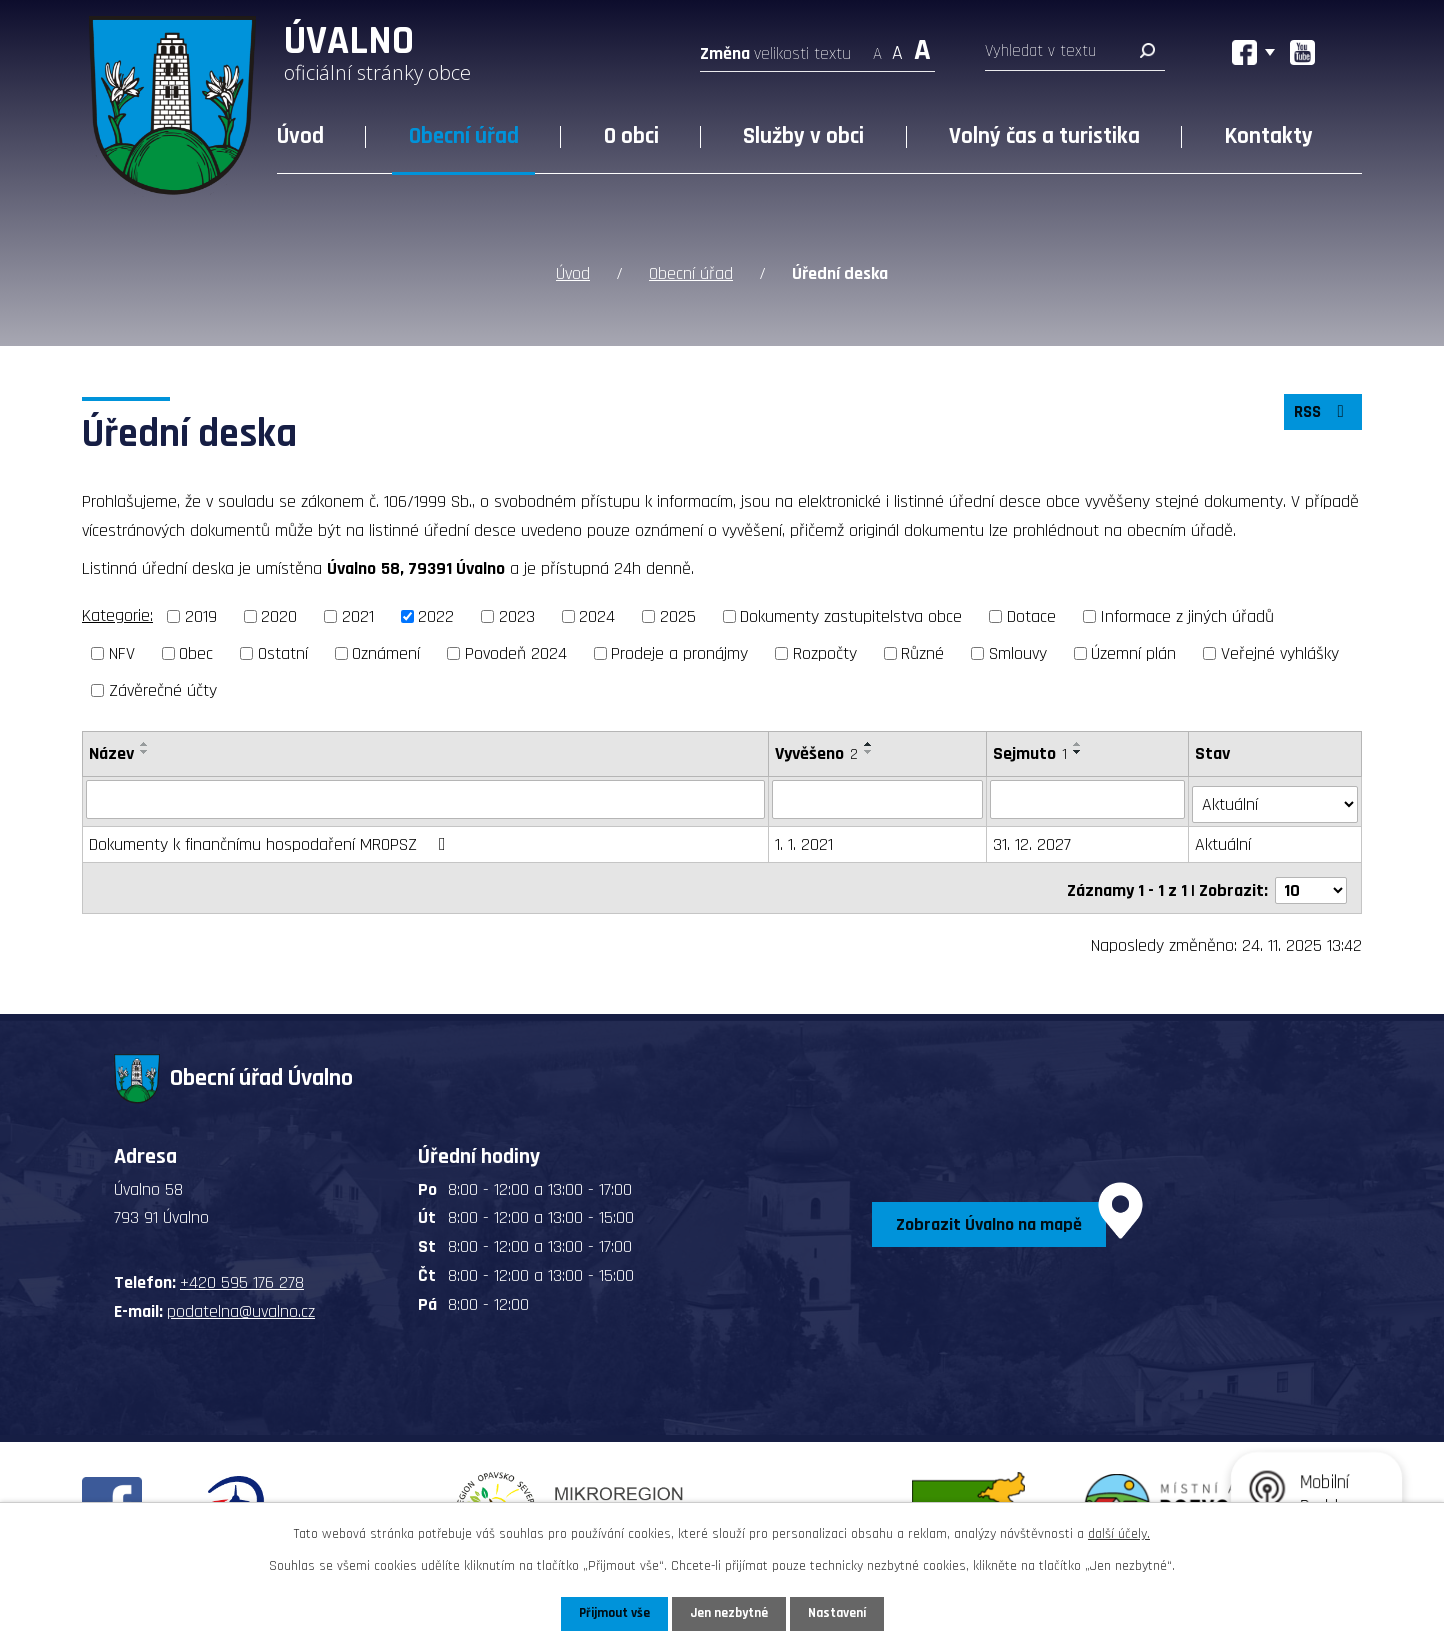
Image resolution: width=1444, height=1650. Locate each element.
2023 (517, 615)
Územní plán (1133, 651)
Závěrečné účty (163, 688)
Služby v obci (803, 136)
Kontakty (1269, 136)
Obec (196, 651)
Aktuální (1225, 838)
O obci (631, 136)
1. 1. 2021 (805, 838)
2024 (597, 615)
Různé (922, 651)
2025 (678, 615)
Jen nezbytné (729, 1613)
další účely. (1119, 1533)
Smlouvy (1018, 651)
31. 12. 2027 (1034, 838)
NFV (122, 651)
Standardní (897, 47)
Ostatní (283, 651)
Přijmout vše (610, 1613)
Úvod (300, 136)
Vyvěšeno (817, 751)
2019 (201, 615)
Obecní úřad (464, 136)
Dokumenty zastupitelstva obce (851, 615)
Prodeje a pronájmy (679, 651)
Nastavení (841, 1613)
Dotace (1031, 615)
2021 (358, 615)
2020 (279, 615)
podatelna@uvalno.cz (241, 1300)
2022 (436, 615)
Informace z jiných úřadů (1187, 615)
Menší (877, 47)
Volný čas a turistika (1044, 136)
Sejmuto (1032, 751)
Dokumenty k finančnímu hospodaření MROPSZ (271, 838)
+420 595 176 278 (242, 1272)
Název (111, 751)
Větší (922, 47)
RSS (1321, 414)
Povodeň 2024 (516, 651)
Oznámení (386, 651)
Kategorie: (117, 614)
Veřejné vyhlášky (1280, 651)
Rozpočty (825, 651)
